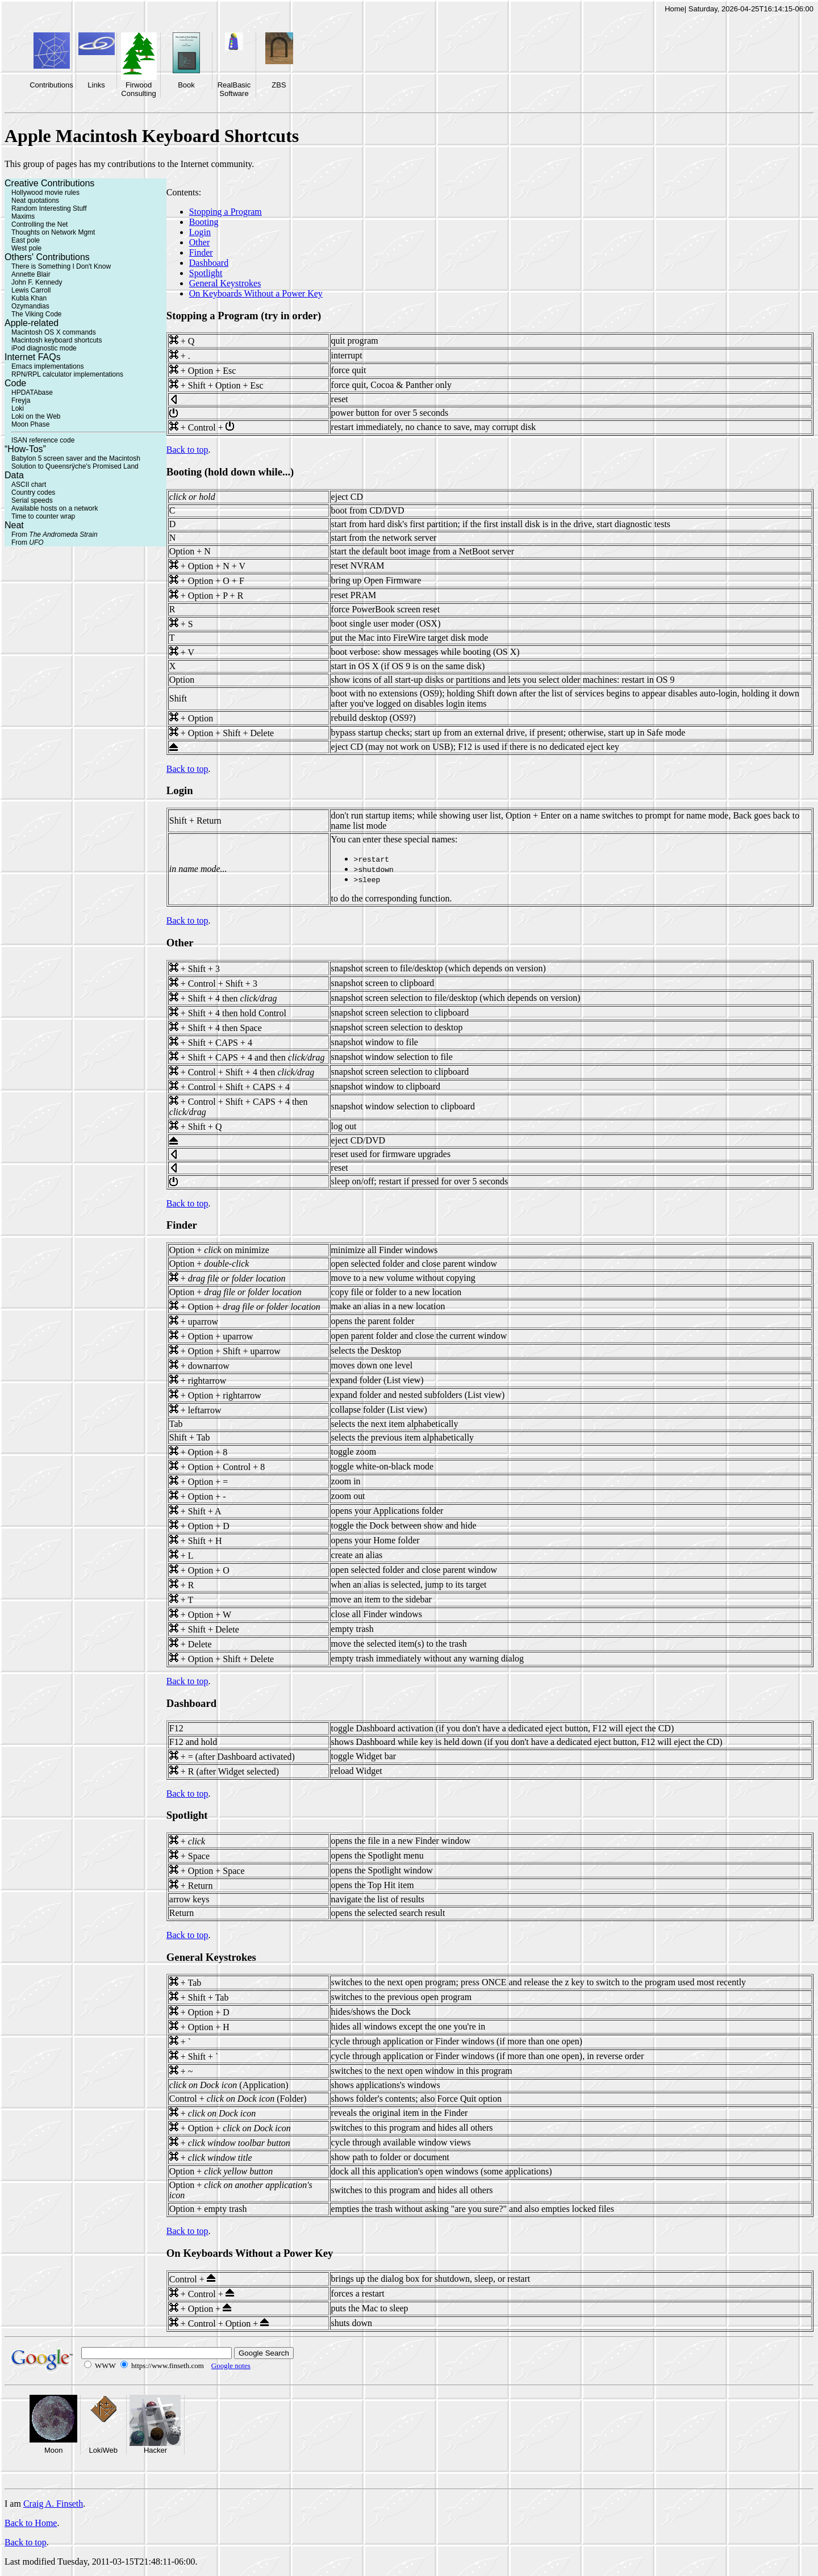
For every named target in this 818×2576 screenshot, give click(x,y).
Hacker (155, 2450)
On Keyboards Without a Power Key (256, 293)
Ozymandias (30, 306)
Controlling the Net (39, 224)
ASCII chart (28, 485)
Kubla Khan (29, 298)
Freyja (20, 400)
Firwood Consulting (138, 89)
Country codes (33, 492)
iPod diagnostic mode (44, 348)
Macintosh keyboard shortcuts (56, 340)
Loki (17, 408)
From (54, 534)
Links (96, 85)
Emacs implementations (47, 366)
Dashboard (208, 263)
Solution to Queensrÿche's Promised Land (75, 466)
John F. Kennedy (36, 282)
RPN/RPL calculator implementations (67, 374)
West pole (26, 248)
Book (186, 85)
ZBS (279, 85)
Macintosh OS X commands (53, 332)
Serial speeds (32, 500)
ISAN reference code (42, 440)
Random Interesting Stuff (49, 208)
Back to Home (31, 2523)
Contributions (51, 85)
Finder (201, 252)
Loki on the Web (36, 416)
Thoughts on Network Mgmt (53, 232)
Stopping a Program (225, 211)
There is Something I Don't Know (61, 266)
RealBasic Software (234, 89)
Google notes (231, 2365)
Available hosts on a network (54, 508)
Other (199, 242)
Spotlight (206, 273)
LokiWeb (103, 2450)
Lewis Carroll (31, 290)
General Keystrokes (225, 283)
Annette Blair (31, 274)
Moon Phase (30, 424)
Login (200, 232)
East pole (25, 240)
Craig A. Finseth (53, 2503)
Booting (204, 222)
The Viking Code (36, 314)
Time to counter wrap (43, 516)
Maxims (23, 216)
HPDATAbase (32, 392)
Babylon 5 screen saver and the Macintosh (75, 458)
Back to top (187, 449)
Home (675, 9)
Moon (53, 2450)
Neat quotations (35, 200)
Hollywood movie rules (45, 193)
